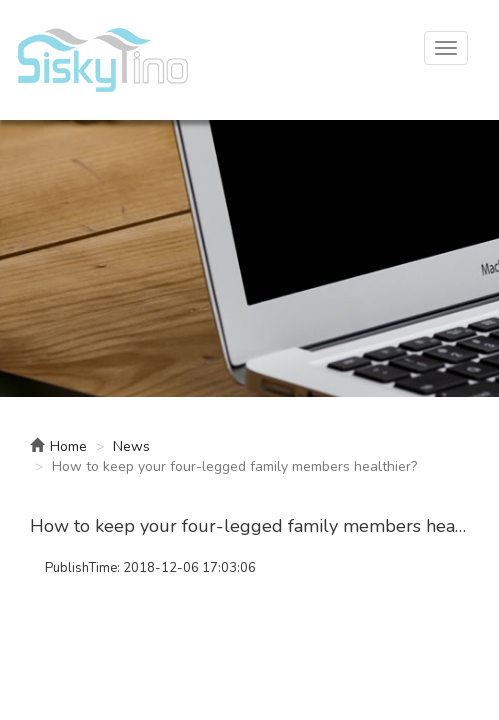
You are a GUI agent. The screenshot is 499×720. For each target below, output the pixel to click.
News (131, 446)
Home (58, 446)
